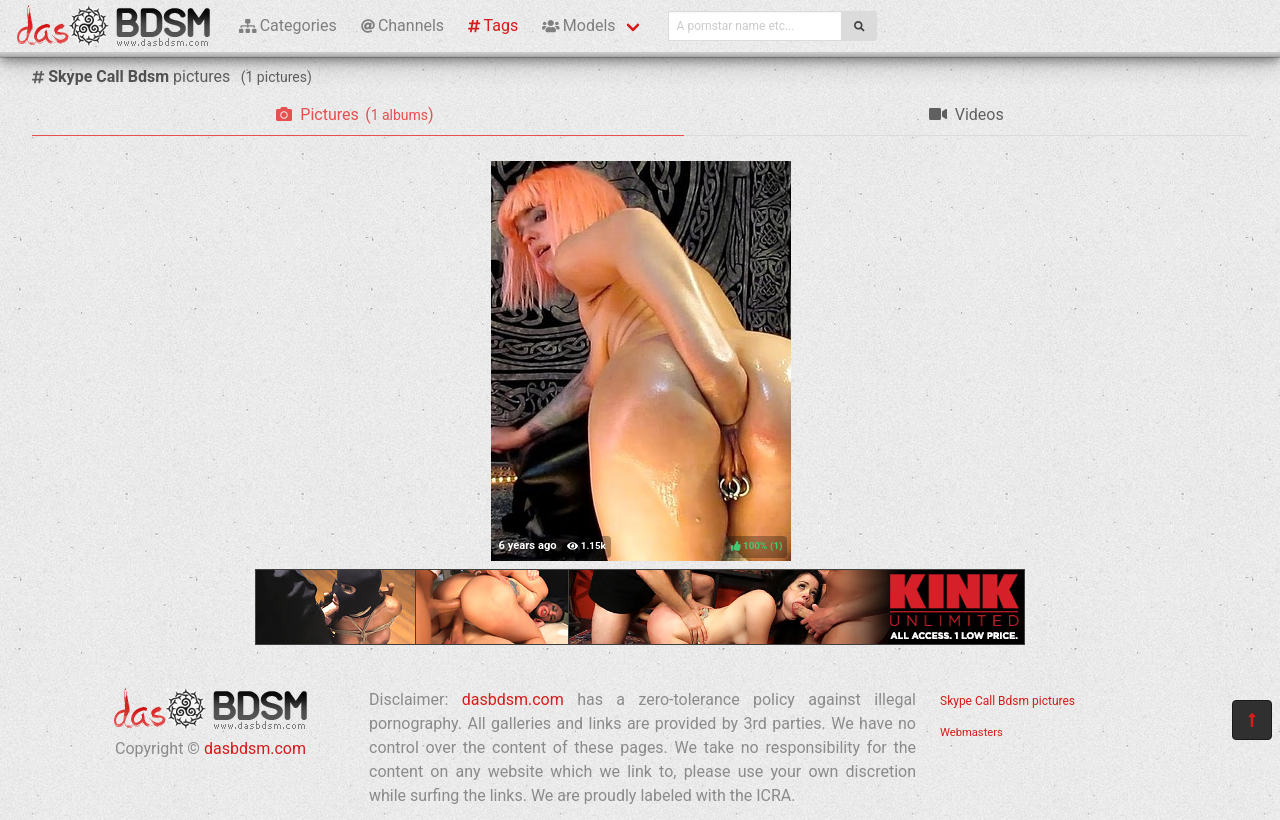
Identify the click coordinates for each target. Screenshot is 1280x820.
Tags (493, 25)
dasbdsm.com (255, 748)
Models (578, 25)
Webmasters (971, 732)
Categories (288, 25)
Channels (402, 25)
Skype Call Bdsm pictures (1007, 701)
